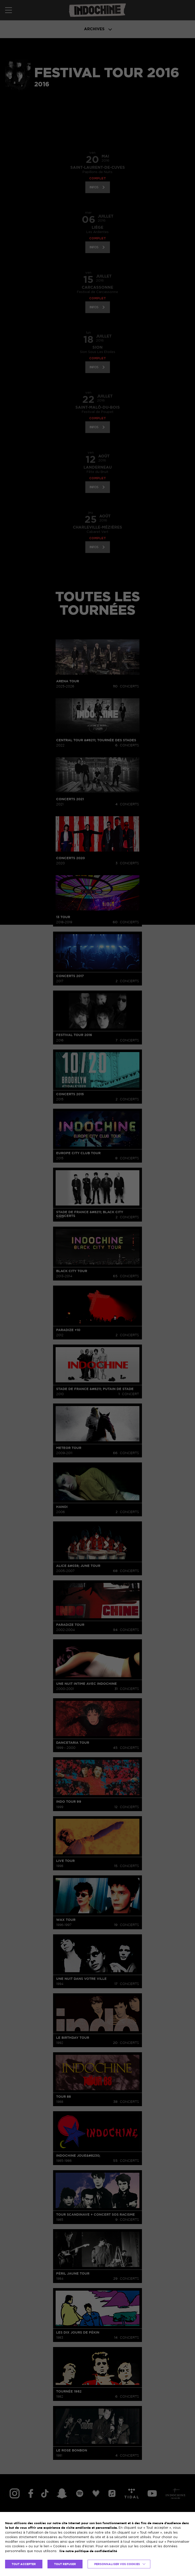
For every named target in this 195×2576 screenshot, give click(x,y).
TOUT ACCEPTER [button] (24, 2564)
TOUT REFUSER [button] (65, 2564)
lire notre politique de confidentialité (88, 2551)
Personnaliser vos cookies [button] (117, 2564)
